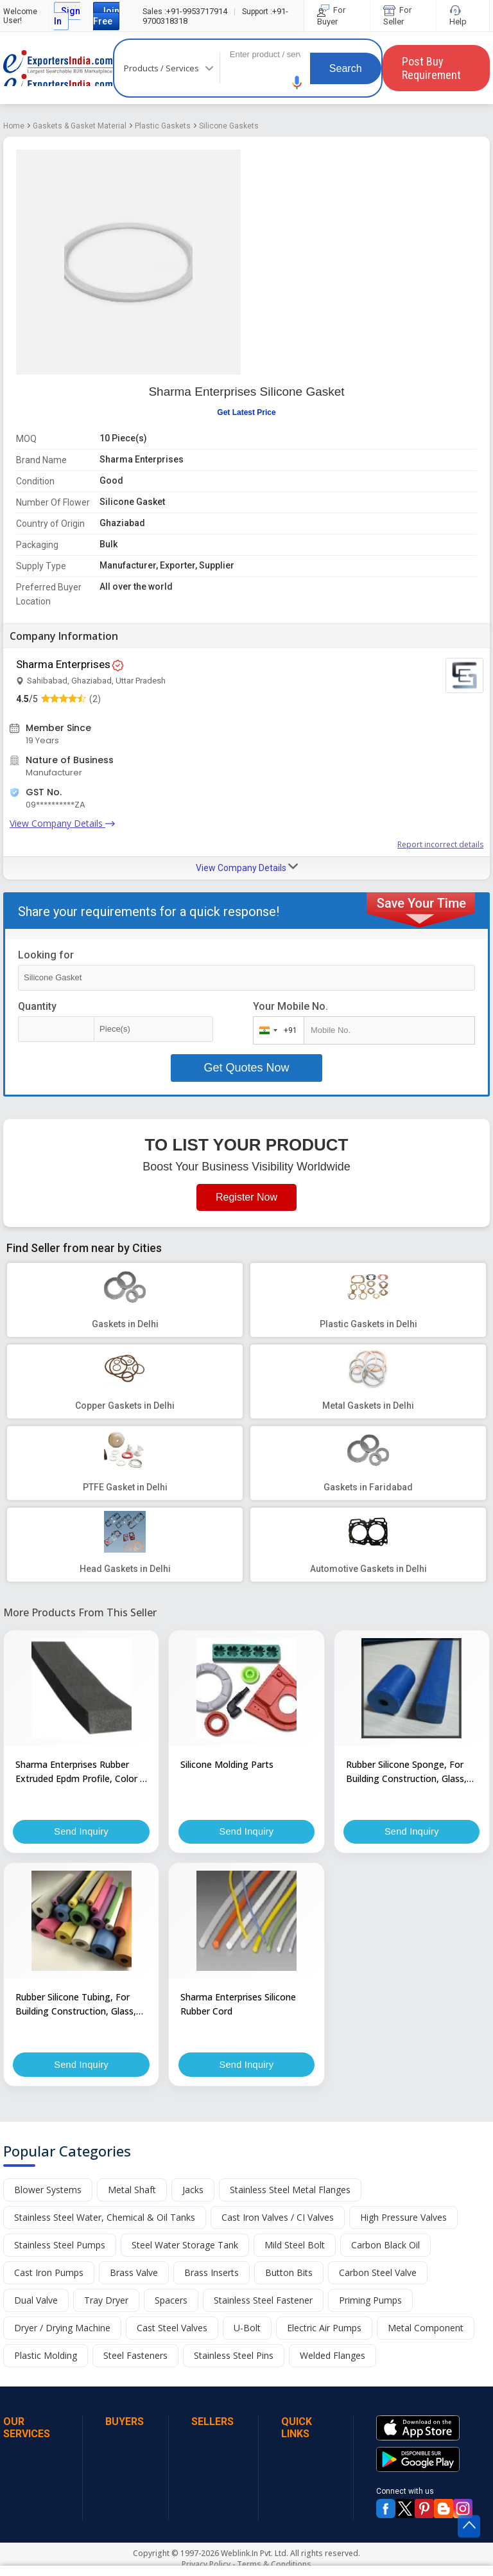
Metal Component (425, 2330)
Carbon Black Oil (385, 2247)
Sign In (67, 16)
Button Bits (289, 2274)
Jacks (192, 2191)
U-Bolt (247, 2330)
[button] (297, 82)
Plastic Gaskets (163, 125)
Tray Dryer (106, 2302)
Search (345, 68)
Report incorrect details (440, 844)
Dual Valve (36, 2302)
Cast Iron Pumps (48, 2274)
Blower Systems (48, 2191)
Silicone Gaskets (229, 125)
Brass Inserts (211, 2274)
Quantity (37, 1006)
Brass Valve (134, 2274)
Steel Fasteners (135, 2357)
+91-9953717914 (185, 11)
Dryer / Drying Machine (62, 2330)
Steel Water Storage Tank (185, 2247)
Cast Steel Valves (172, 2330)
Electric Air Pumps (324, 2330)
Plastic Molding (45, 2357)
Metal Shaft (132, 2191)
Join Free (106, 16)
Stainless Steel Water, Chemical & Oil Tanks (104, 2219)
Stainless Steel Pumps (59, 2247)
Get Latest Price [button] (246, 412)
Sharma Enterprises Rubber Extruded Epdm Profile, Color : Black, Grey (78, 1772)
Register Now (246, 1197)
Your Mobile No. (290, 1006)
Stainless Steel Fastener (263, 2302)
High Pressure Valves (403, 2219)
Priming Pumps (370, 2302)
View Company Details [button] (247, 867)
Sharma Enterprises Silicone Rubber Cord (238, 2005)
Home (13, 125)
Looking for (46, 955)
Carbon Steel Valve (378, 2274)
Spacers (171, 2302)
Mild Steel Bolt (294, 2247)
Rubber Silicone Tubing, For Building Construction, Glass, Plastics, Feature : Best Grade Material (77, 2006)
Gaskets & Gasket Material (79, 125)
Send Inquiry (81, 1831)
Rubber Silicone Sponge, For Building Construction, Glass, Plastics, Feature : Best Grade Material (408, 1772)
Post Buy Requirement (431, 68)
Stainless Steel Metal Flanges (290, 2191)
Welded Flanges (332, 2357)
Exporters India (58, 68)
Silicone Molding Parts (226, 1764)
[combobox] (275, 1030)
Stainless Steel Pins (233, 2357)
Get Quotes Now (246, 1067)
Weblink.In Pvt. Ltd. (254, 2555)
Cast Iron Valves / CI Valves (277, 2219)
